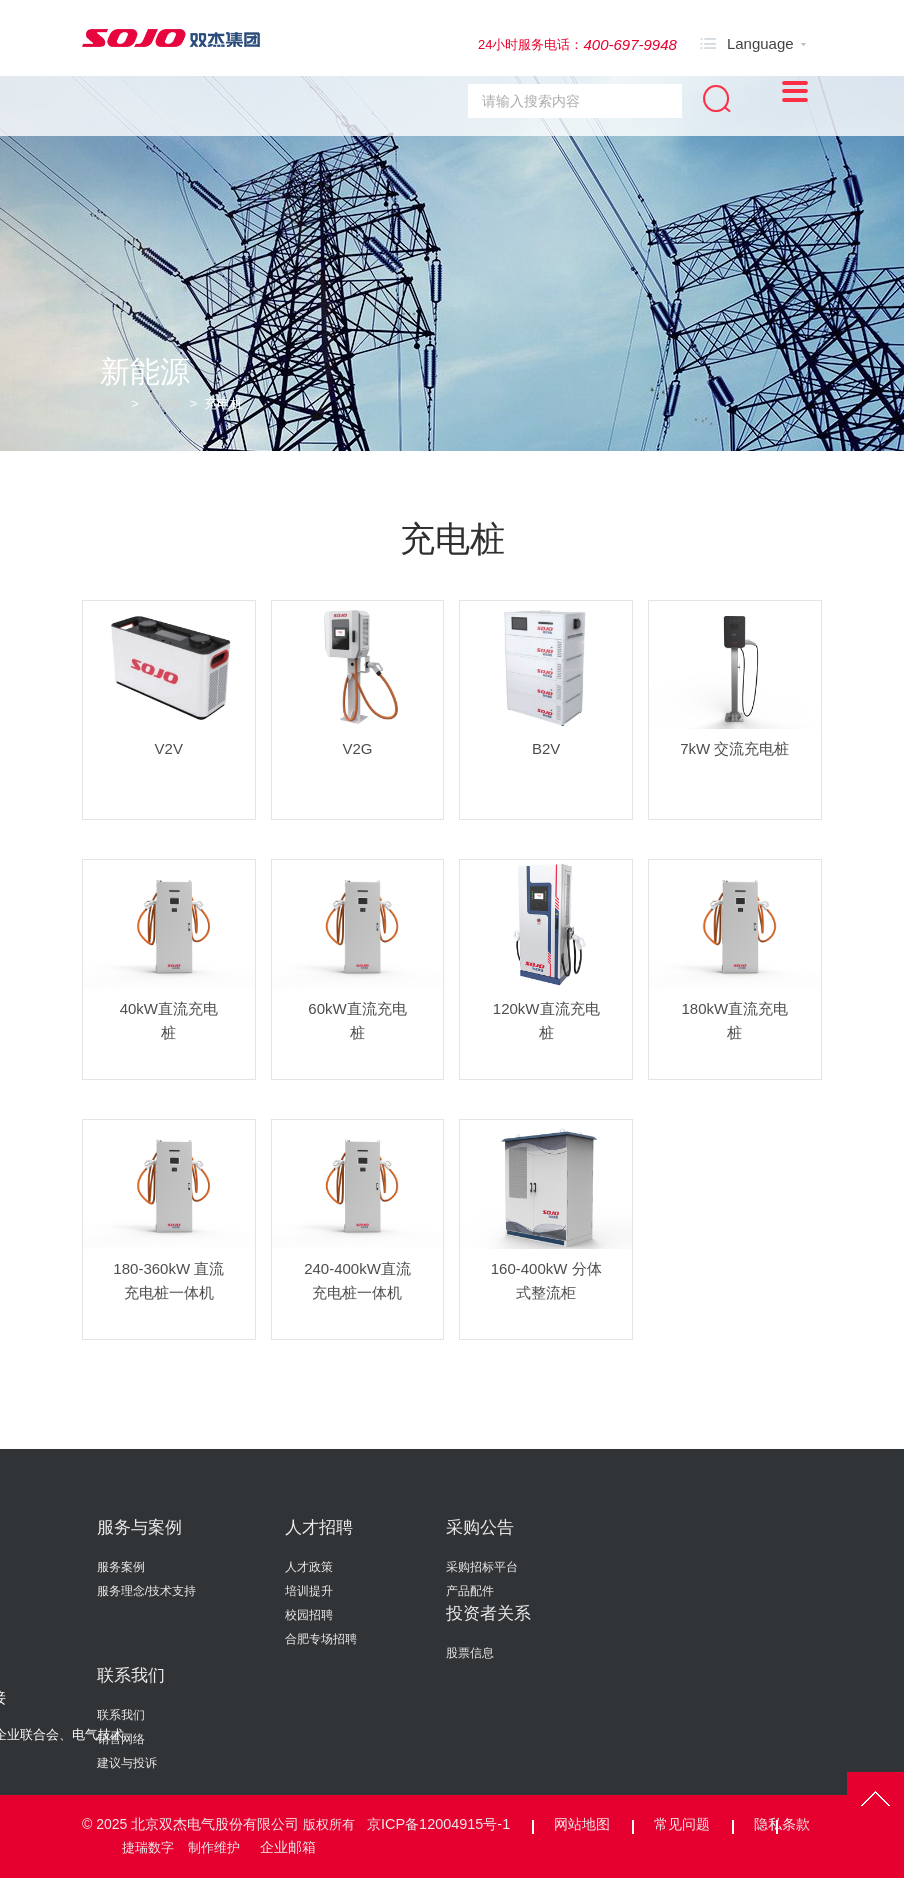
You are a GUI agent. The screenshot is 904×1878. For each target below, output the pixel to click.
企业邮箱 (292, 1846)
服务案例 (121, 1567)
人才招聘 (319, 1527)
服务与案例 (139, 1527)
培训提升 (309, 1591)
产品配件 (470, 1591)
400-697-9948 (629, 44)
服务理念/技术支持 (146, 1591)
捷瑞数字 (148, 1846)
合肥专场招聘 (321, 1639)
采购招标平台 (482, 1567)
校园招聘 (309, 1615)
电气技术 (98, 1734)
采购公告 (480, 1527)
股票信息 (470, 1653)
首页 (113, 403)
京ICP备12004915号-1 (437, 1824)
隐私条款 (779, 1824)
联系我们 (131, 1675)
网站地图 (579, 1824)
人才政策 (309, 1567)
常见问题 (679, 1824)
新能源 (167, 403)
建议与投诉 (127, 1763)
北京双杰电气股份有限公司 (215, 1824)
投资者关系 (488, 1613)
